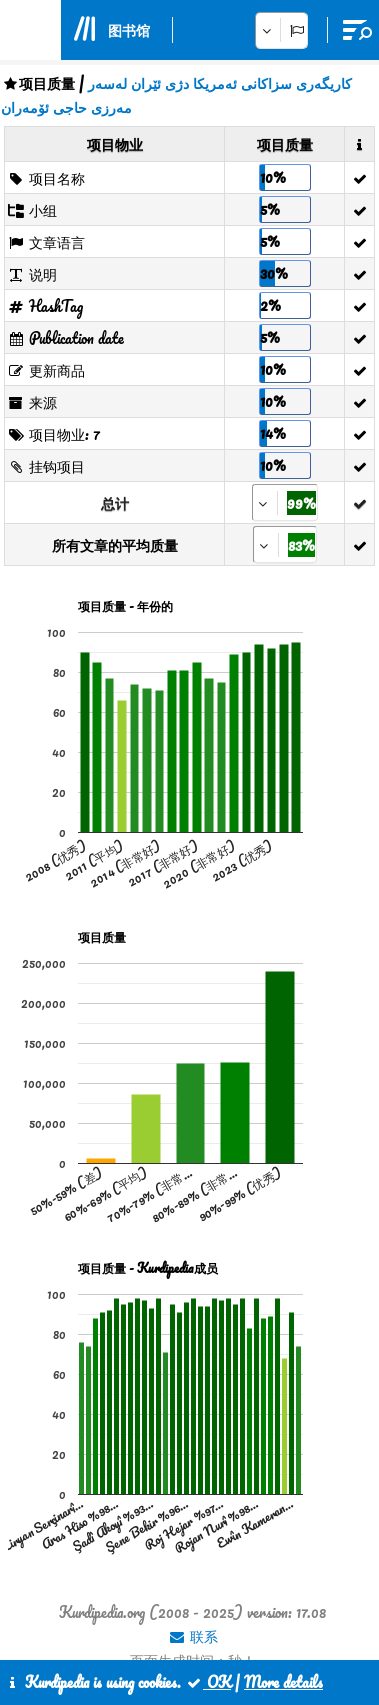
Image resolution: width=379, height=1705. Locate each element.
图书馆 (129, 30)
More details (283, 1682)
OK (208, 1682)
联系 (193, 1636)
